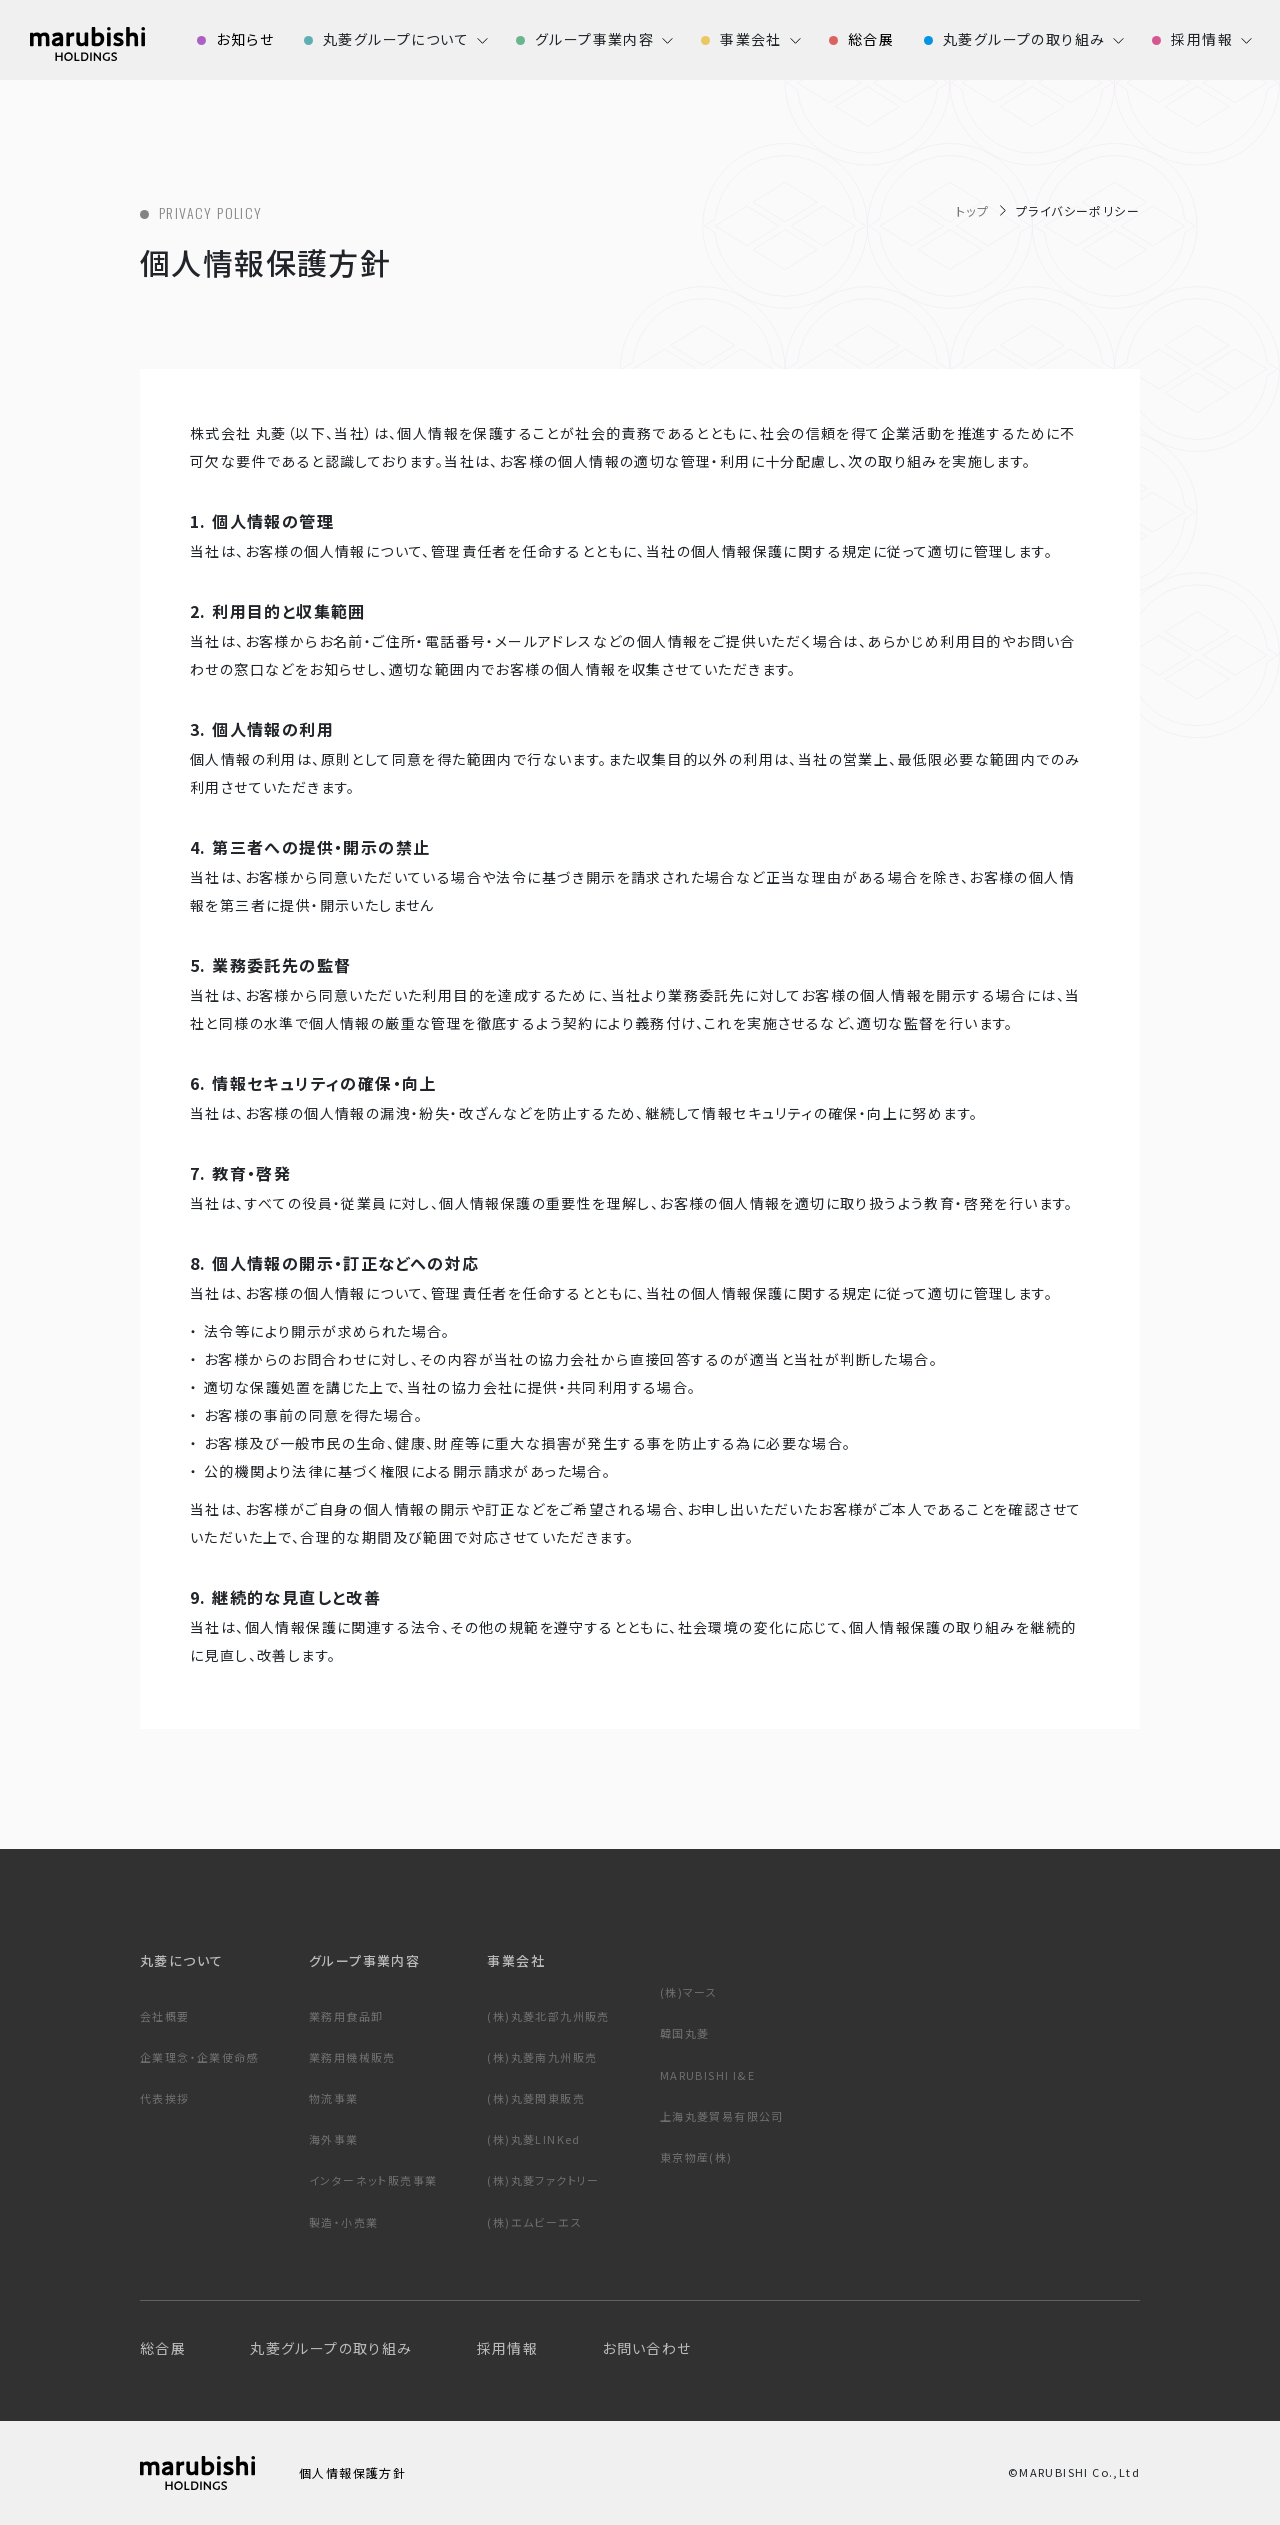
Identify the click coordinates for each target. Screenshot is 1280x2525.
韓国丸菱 (685, 2033)
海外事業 (334, 2139)
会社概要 (165, 2016)
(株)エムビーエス (534, 2222)
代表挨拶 (165, 2098)
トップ (972, 210)
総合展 (163, 2348)
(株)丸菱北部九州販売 (548, 2016)
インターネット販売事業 (373, 2180)
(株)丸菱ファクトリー (543, 2180)
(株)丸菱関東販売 (536, 2098)
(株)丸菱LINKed (533, 2139)
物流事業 (334, 2098)
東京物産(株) (696, 2157)
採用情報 (508, 2348)
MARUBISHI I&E (707, 2075)
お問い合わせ (646, 2348)
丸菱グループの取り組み (331, 2348)
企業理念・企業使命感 (199, 2057)
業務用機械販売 (352, 2057)
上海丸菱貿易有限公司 (722, 2116)
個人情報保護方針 (352, 2472)
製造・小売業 (343, 2222)
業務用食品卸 (346, 2016)
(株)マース (688, 1992)
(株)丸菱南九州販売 (542, 2057)
